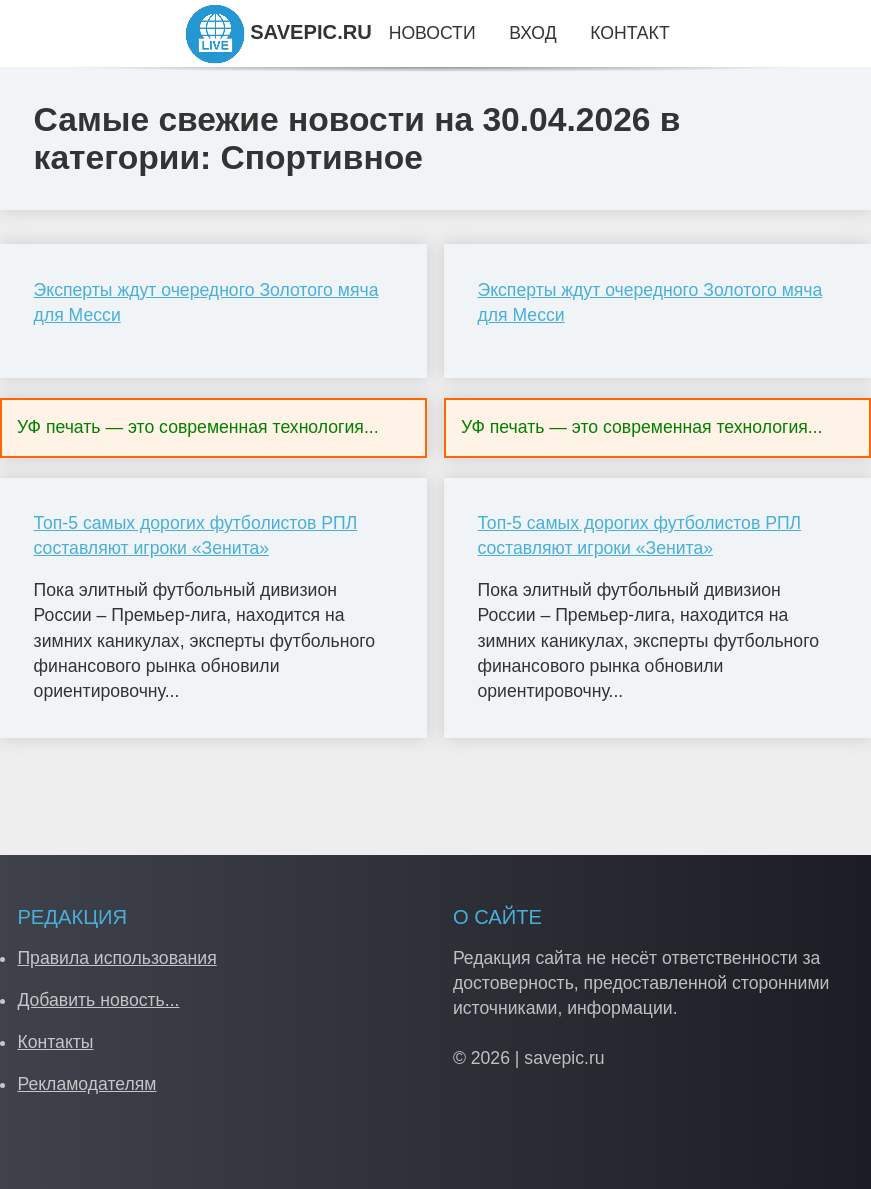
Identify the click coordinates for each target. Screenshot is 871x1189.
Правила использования (116, 958)
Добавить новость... (98, 1000)
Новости (432, 33)
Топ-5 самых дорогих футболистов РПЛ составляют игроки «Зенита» (196, 535)
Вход (532, 33)
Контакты (55, 1042)
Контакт (629, 33)
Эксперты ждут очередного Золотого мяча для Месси (206, 302)
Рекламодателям (86, 1084)
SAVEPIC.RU (278, 32)
